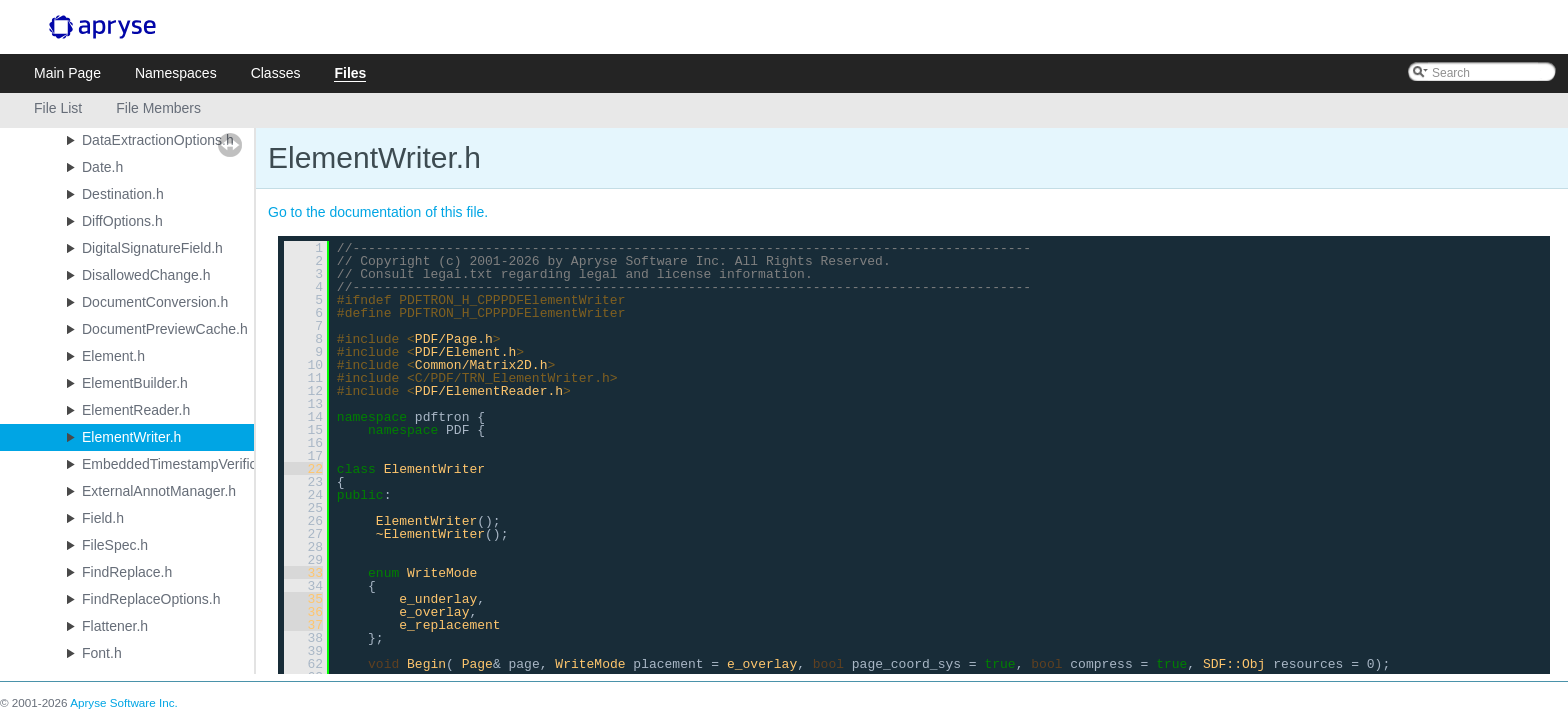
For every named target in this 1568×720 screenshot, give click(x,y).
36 (303, 612)
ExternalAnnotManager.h (159, 491)
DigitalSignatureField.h (152, 248)
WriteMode (442, 573)
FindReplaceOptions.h (151, 599)
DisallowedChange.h (146, 275)
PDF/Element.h (465, 352)
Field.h (103, 518)
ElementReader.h (136, 410)
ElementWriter (434, 469)
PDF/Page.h (454, 339)
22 (303, 469)
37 (303, 625)
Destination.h (123, 194)
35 (303, 599)
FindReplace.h (127, 572)
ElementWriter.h (131, 437)
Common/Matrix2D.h (481, 365)
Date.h (102, 167)
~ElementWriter (430, 534)
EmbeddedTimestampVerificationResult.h (210, 464)
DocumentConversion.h (155, 302)
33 (303, 573)
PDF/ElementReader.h (489, 391)
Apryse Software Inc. (124, 702)
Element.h (113, 356)
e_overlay (434, 612)
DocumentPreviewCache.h (165, 329)
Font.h (102, 653)
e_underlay (438, 599)
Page (477, 664)
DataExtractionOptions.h (158, 140)
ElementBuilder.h (135, 383)
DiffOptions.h (122, 221)
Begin (426, 664)
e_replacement (449, 625)
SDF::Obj (1234, 664)
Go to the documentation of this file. (378, 212)
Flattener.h (115, 626)
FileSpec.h (115, 545)
